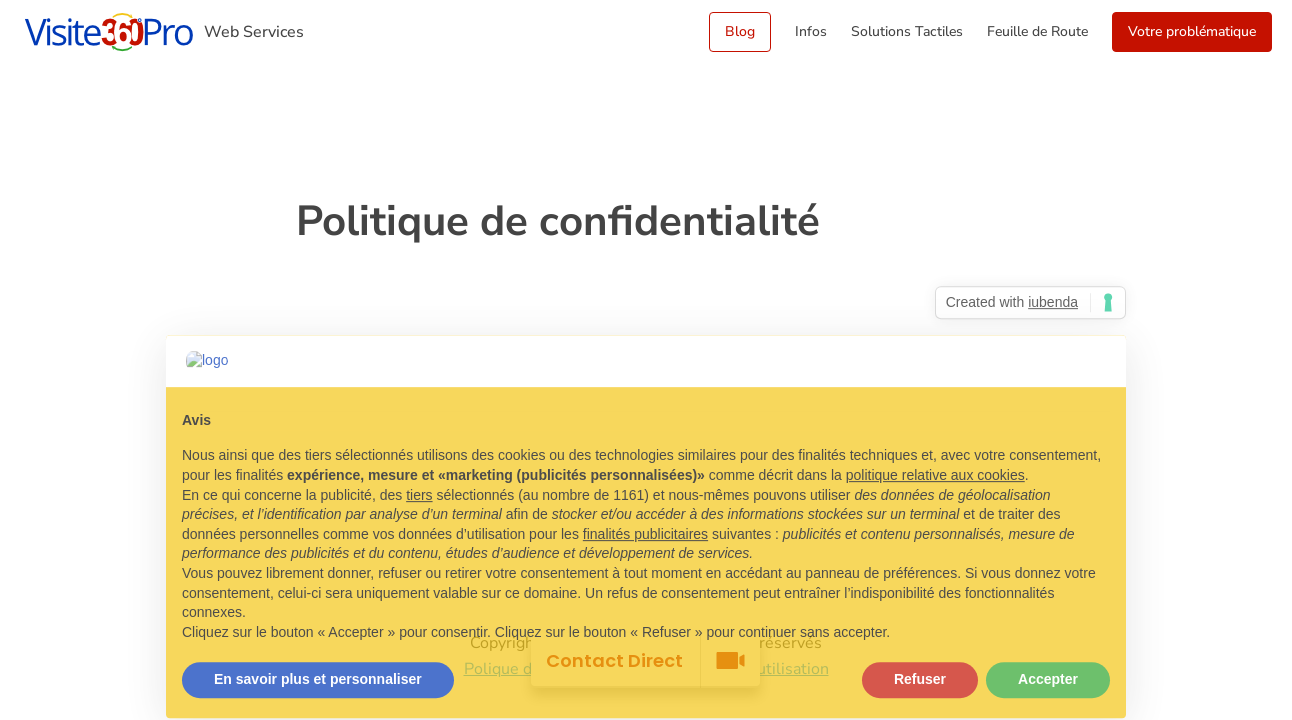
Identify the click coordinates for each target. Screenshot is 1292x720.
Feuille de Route (1037, 31)
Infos (811, 31)
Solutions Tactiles (907, 31)
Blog (740, 31)
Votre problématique (1192, 31)
